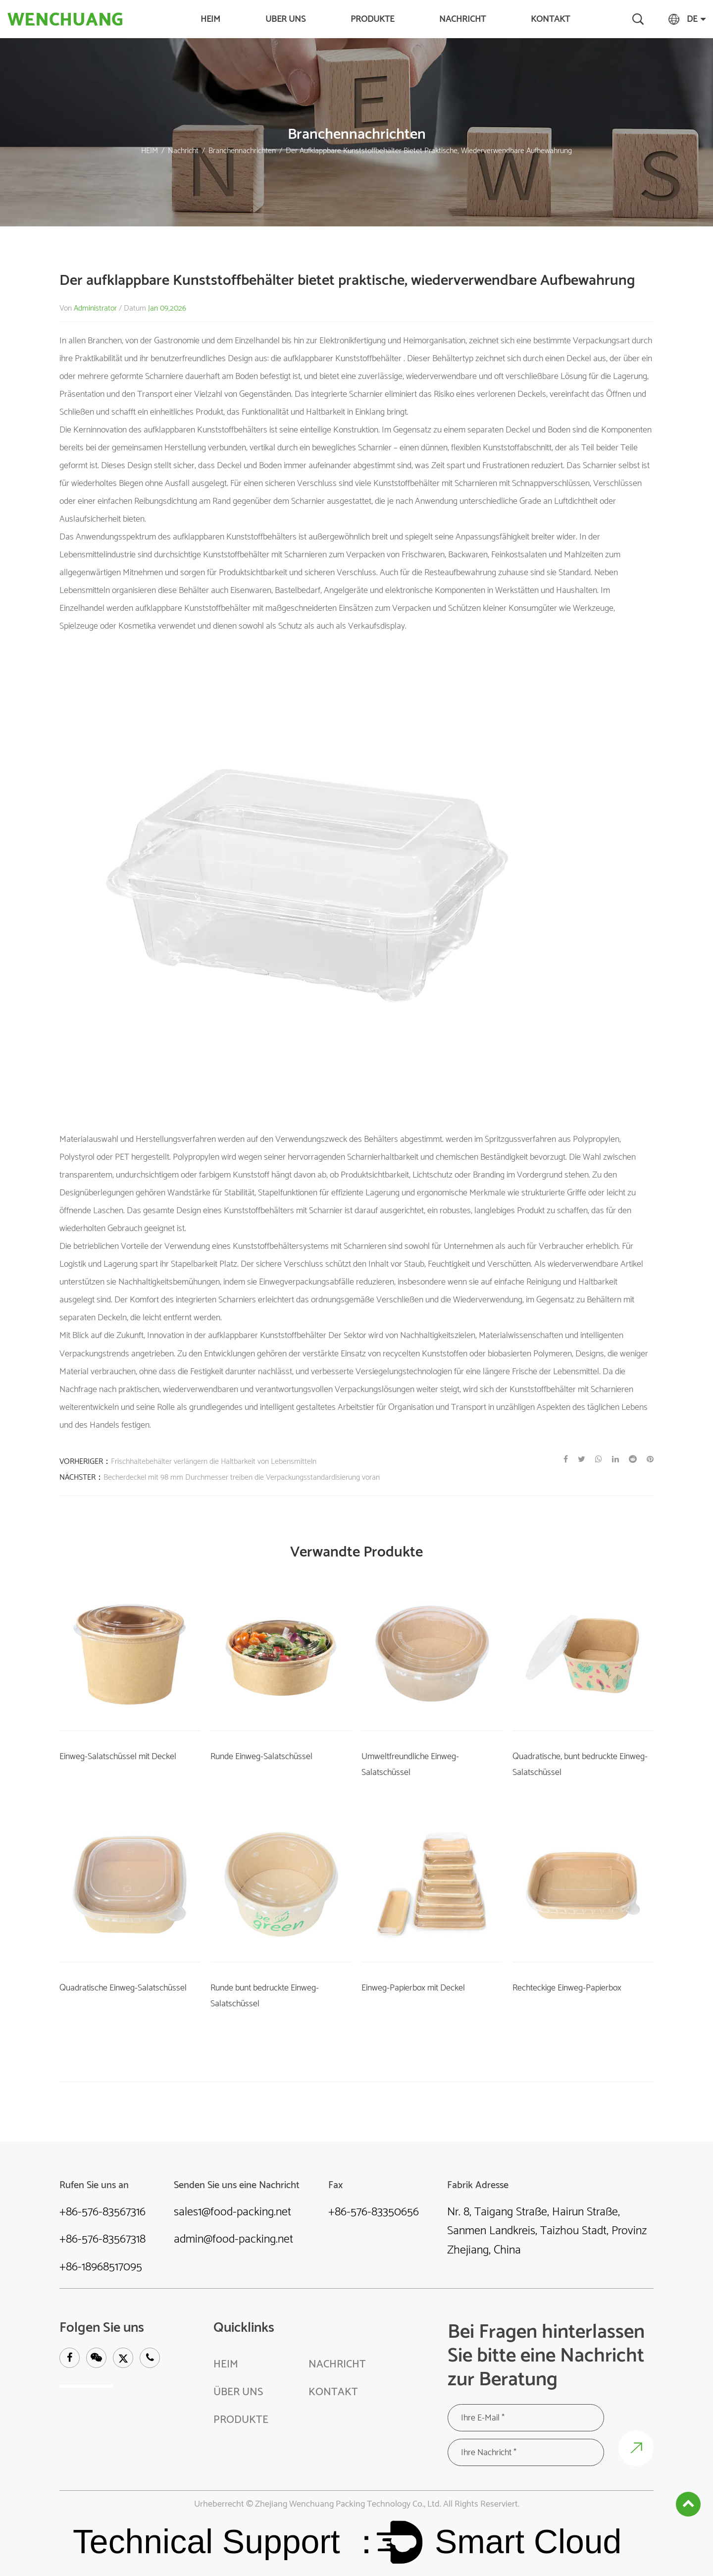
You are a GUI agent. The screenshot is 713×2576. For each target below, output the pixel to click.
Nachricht (462, 19)
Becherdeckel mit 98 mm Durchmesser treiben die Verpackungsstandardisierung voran (241, 1477)
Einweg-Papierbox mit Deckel (413, 1987)
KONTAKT (550, 19)
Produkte (372, 19)
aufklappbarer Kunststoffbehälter (343, 358)
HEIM (210, 19)
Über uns (285, 19)
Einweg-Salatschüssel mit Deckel (117, 1756)
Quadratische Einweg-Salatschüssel (123, 1987)
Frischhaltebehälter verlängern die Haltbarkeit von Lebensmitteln (213, 1461)
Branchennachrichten (242, 151)
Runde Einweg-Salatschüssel (261, 1756)
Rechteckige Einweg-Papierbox (566, 1987)
